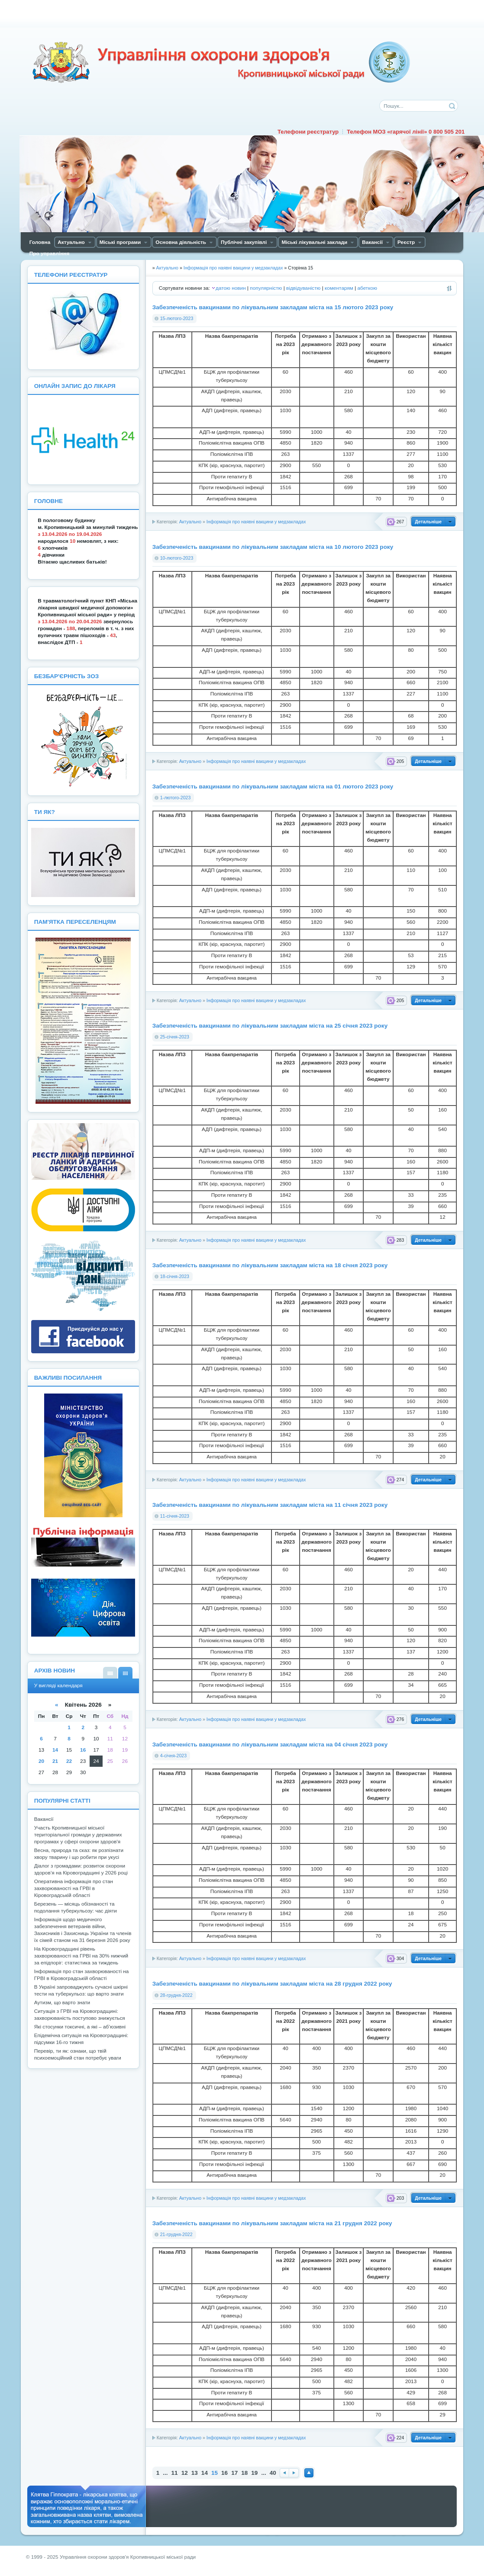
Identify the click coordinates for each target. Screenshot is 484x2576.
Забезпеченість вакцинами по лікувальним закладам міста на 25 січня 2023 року (269, 1025)
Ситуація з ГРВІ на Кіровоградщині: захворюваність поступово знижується (79, 2014)
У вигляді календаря (125, 1673)
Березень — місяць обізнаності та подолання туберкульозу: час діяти (75, 1907)
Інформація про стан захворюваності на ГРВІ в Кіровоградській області (81, 1974)
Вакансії (44, 1819)
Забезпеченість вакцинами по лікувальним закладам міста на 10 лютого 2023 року (273, 547)
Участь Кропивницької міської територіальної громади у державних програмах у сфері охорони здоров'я (78, 1835)
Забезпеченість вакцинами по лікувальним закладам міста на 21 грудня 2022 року (272, 2223)
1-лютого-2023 (175, 797)
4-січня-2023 (173, 1755)
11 (174, 2473)
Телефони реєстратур (308, 131)
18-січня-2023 (174, 1276)
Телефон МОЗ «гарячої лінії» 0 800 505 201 (406, 131)
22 (69, 1761)
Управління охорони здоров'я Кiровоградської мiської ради (221, 62)
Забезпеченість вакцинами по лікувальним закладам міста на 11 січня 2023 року (269, 1505)
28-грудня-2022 (176, 1995)
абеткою (367, 288)
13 (194, 2473)
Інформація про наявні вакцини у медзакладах (256, 521)
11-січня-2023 (174, 1516)
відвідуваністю (303, 288)
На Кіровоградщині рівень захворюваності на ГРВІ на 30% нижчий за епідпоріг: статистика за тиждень (81, 1956)
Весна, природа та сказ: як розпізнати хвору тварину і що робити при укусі (78, 1853)
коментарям (339, 288)
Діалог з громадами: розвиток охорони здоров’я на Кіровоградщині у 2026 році (81, 1869)
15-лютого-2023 (177, 318)
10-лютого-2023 (177, 558)
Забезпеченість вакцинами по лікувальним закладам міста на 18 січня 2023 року (269, 1265)
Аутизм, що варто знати (62, 2002)
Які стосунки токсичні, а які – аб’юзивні (80, 2027)
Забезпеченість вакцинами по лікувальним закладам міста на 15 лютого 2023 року (273, 307)
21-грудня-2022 (176, 2234)
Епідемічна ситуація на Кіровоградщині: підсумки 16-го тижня (81, 2038)
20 (41, 1761)
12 (184, 2473)
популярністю (266, 288)
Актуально (190, 521)
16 (224, 2473)
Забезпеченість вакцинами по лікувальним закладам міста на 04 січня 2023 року (269, 1744)
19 (254, 2473)
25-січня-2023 (174, 1036)
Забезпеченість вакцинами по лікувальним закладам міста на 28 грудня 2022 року (272, 1983)
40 (273, 2473)
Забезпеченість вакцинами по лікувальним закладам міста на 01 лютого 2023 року (273, 786)
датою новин (231, 288)
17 (234, 2473)
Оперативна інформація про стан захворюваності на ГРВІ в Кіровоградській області (73, 1888)
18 (244, 2473)
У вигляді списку (110, 1673)
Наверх (309, 2473)
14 (204, 2473)
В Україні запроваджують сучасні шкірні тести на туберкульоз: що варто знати (81, 1990)
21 (55, 1761)
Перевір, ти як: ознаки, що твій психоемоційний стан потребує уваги (77, 2054)
